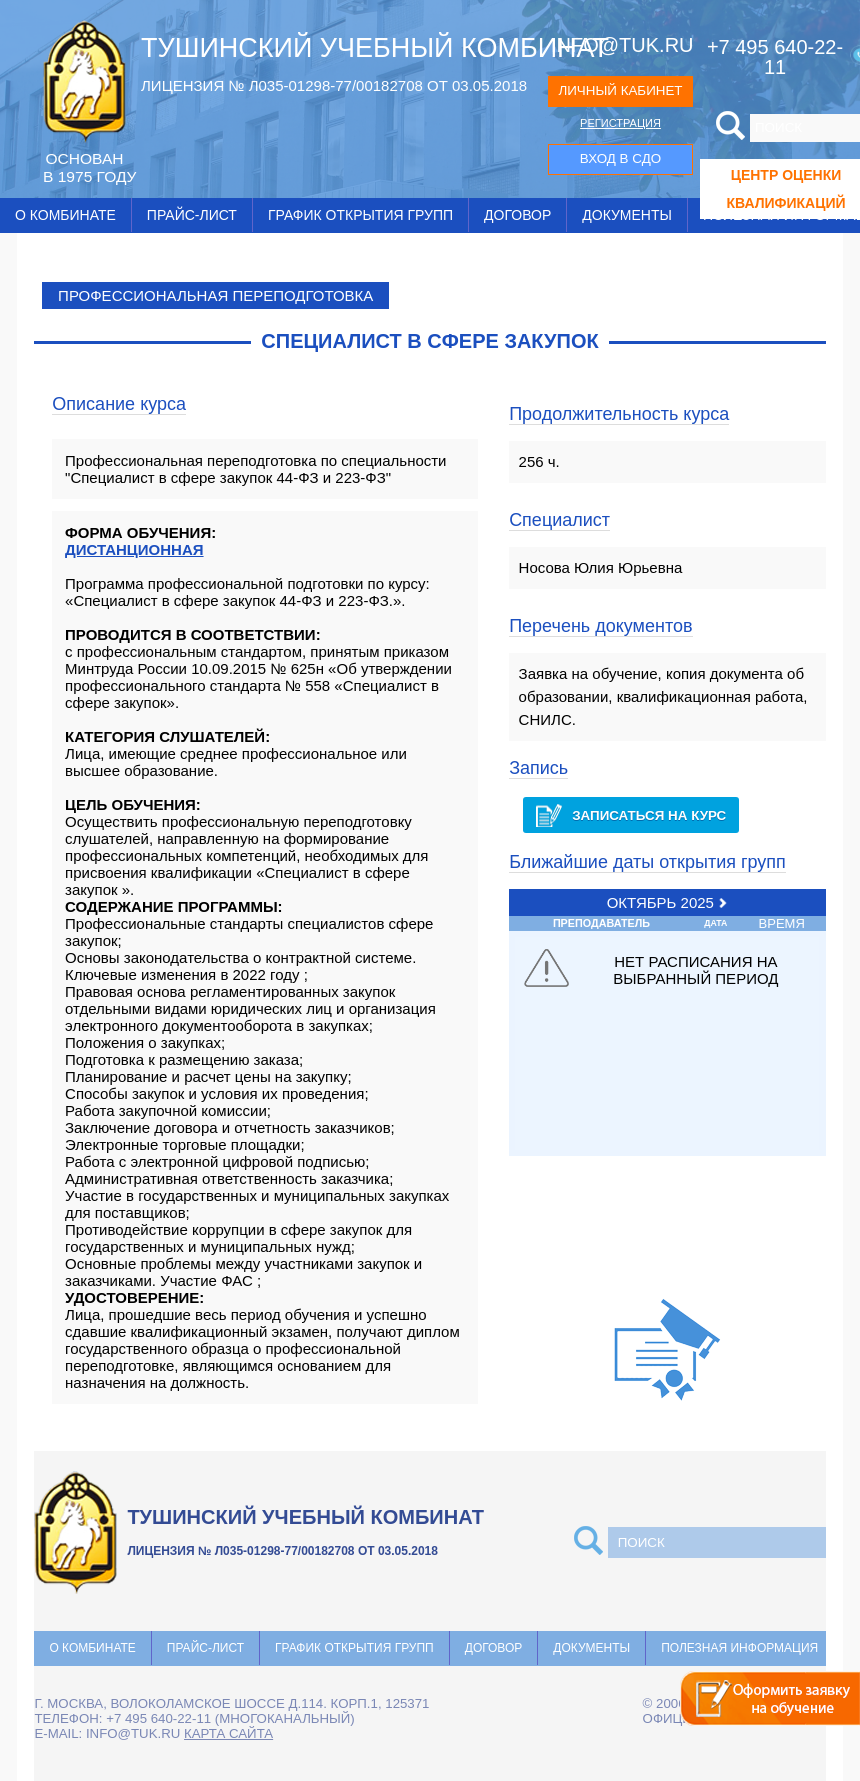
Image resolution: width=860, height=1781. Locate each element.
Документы (627, 215)
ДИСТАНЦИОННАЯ (134, 549)
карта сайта (228, 1733)
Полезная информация (739, 1648)
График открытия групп (360, 215)
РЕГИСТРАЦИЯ (620, 123)
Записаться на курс (631, 815)
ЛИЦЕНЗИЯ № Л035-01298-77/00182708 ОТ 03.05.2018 (334, 85)
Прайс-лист (192, 215)
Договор (517, 215)
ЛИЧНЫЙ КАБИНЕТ (620, 90)
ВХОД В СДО (620, 158)
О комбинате (65, 215)
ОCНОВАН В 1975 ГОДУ (89, 167)
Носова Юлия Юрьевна (601, 567)
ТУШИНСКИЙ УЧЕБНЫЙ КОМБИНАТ (375, 48)
